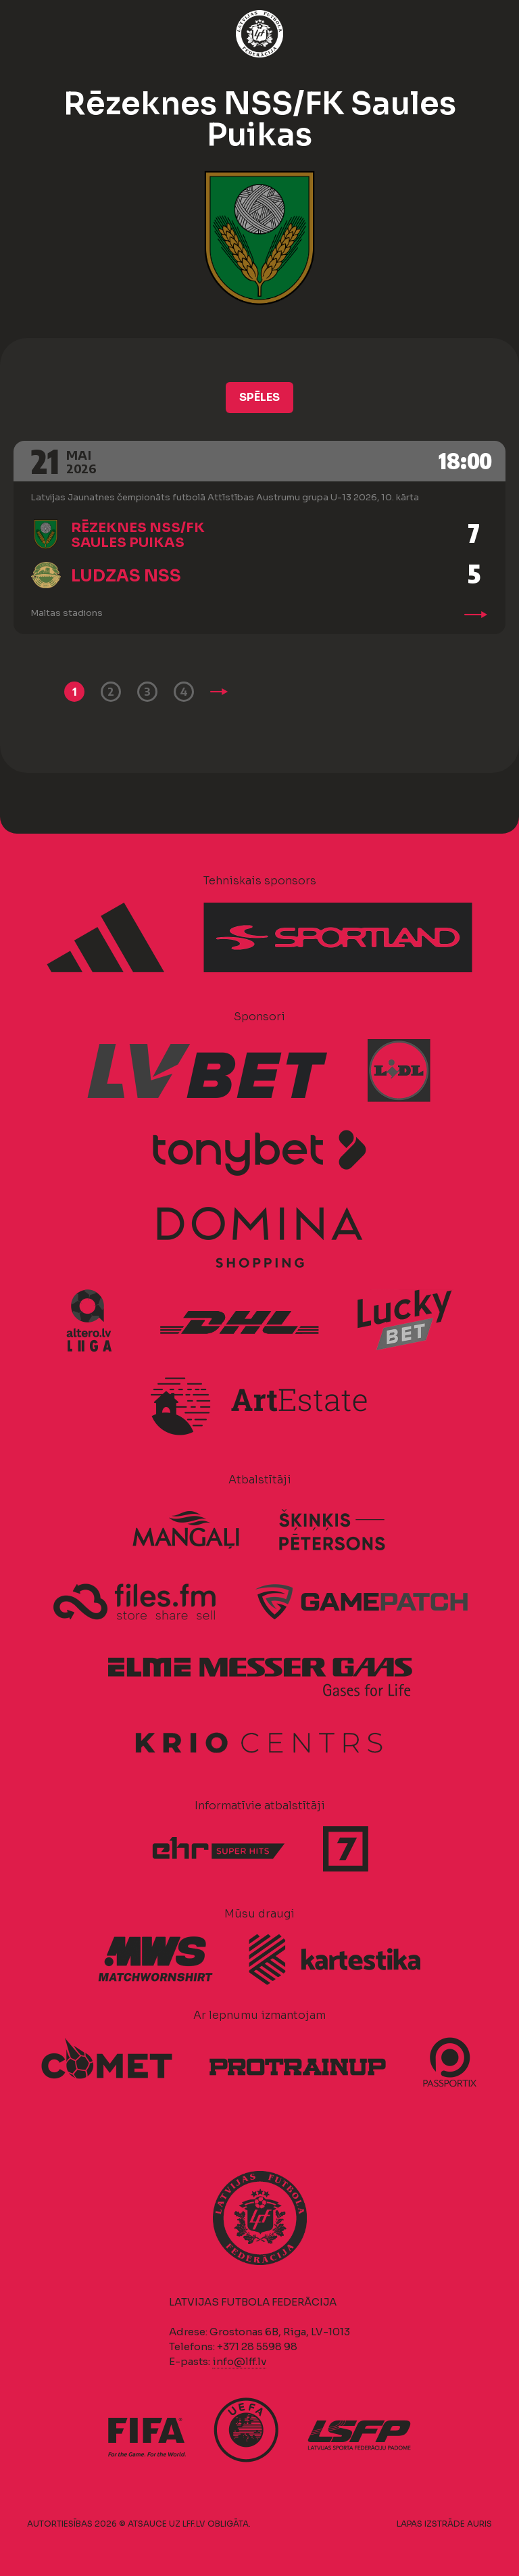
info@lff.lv (239, 2361)
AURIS (479, 2524)
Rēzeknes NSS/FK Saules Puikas (138, 535)
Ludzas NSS (126, 576)
